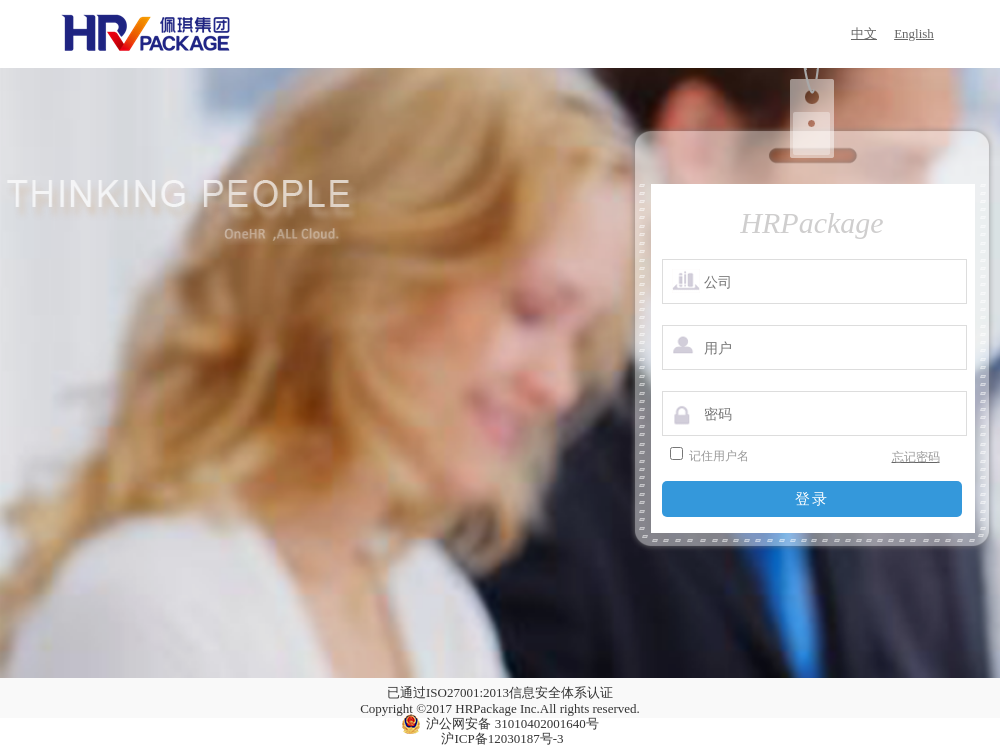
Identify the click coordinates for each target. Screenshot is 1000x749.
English (914, 33)
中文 (864, 33)
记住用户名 (719, 456)
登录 (812, 498)
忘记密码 (916, 457)
